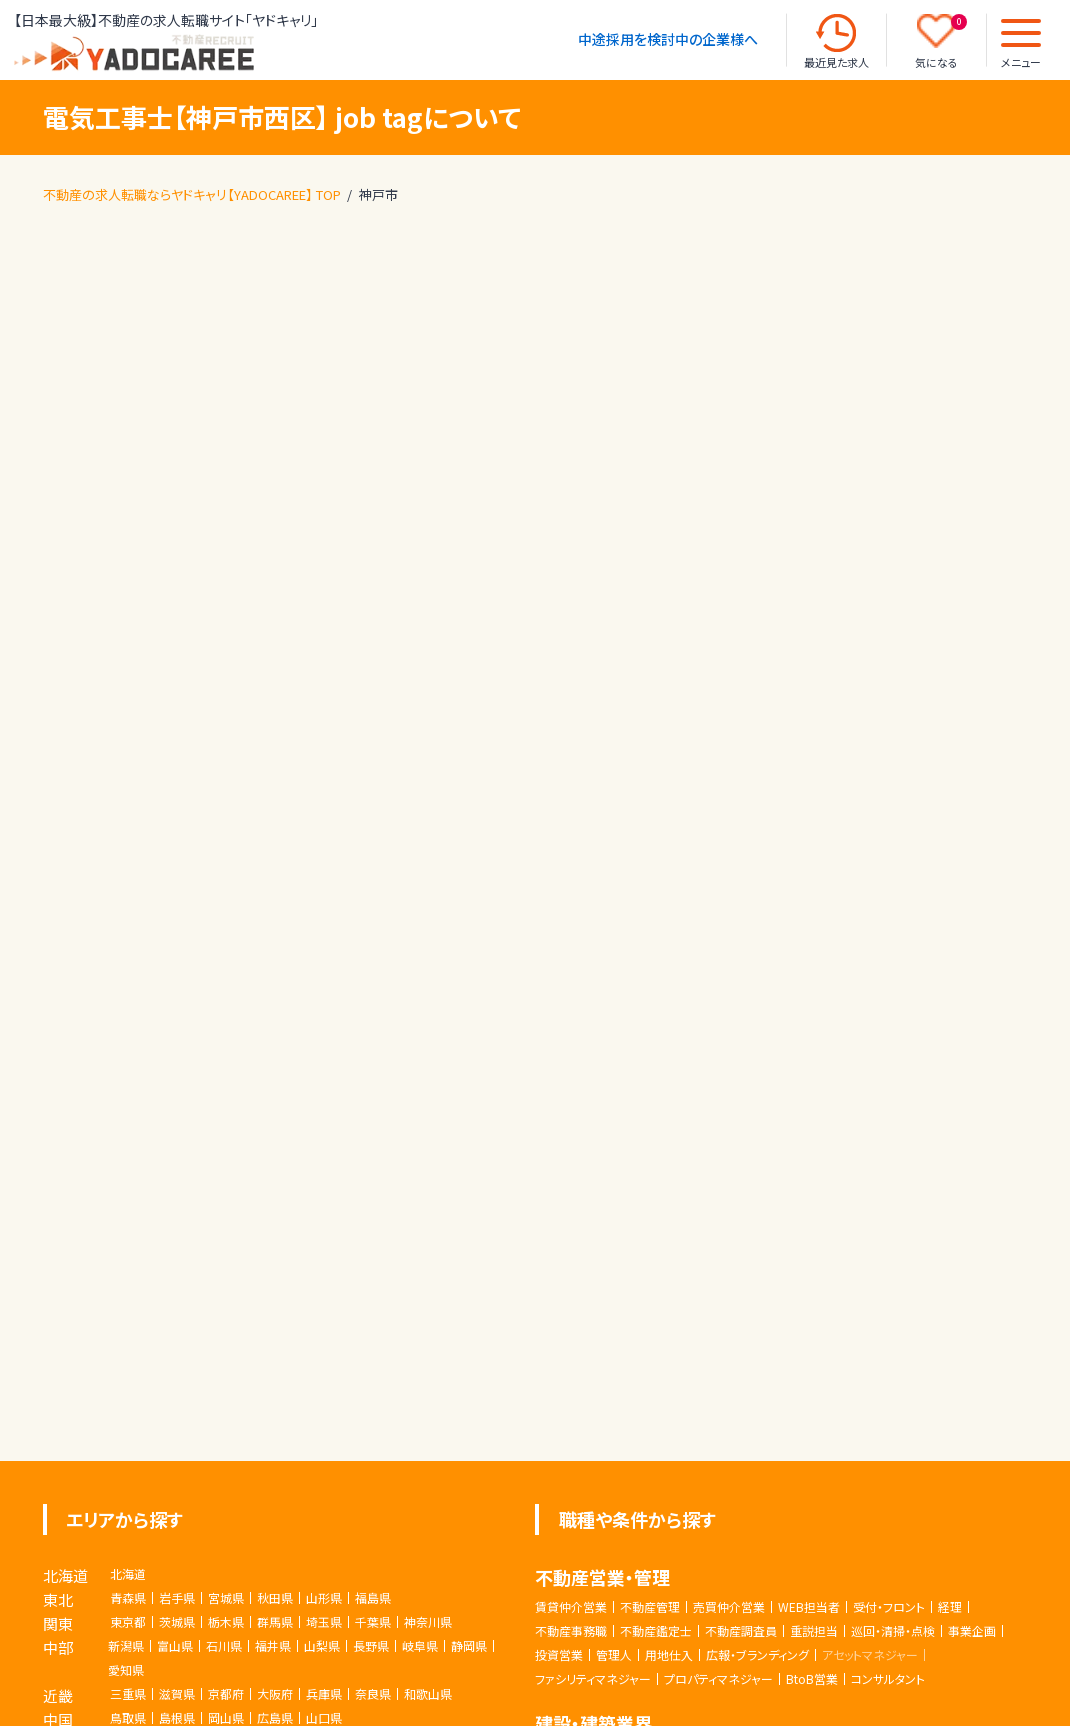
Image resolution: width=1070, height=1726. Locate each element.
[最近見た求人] (836, 33)
